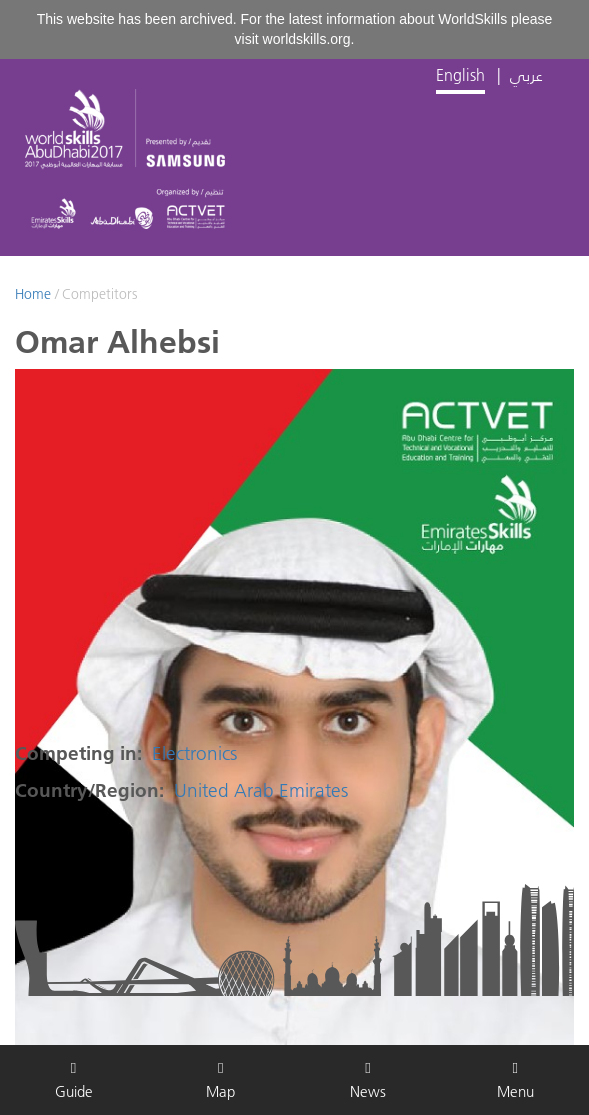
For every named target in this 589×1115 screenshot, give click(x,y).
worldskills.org (307, 39)
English (460, 75)
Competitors (99, 294)
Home (33, 294)
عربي (526, 75)
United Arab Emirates (261, 790)
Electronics (194, 753)
